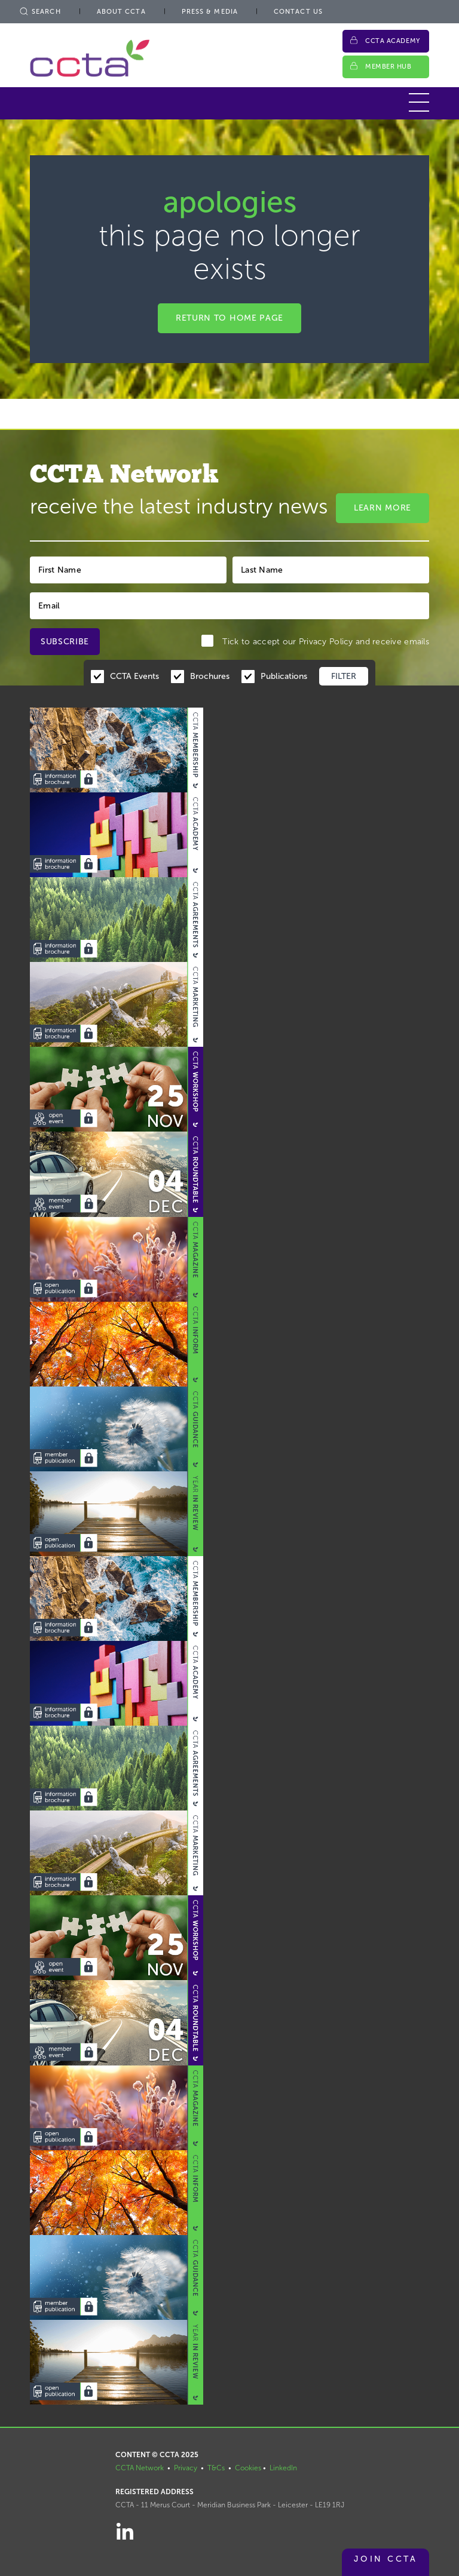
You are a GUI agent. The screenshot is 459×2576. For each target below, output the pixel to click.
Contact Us (298, 12)
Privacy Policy (326, 642)
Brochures (210, 676)
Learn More (382, 508)
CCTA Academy (392, 41)
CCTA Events (134, 676)
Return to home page (229, 318)
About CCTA (121, 12)
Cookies (248, 2468)
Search (39, 11)
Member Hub (388, 66)
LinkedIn (283, 2468)
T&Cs (216, 2468)
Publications (284, 676)
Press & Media (210, 12)
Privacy (185, 2468)
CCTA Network (139, 2468)
